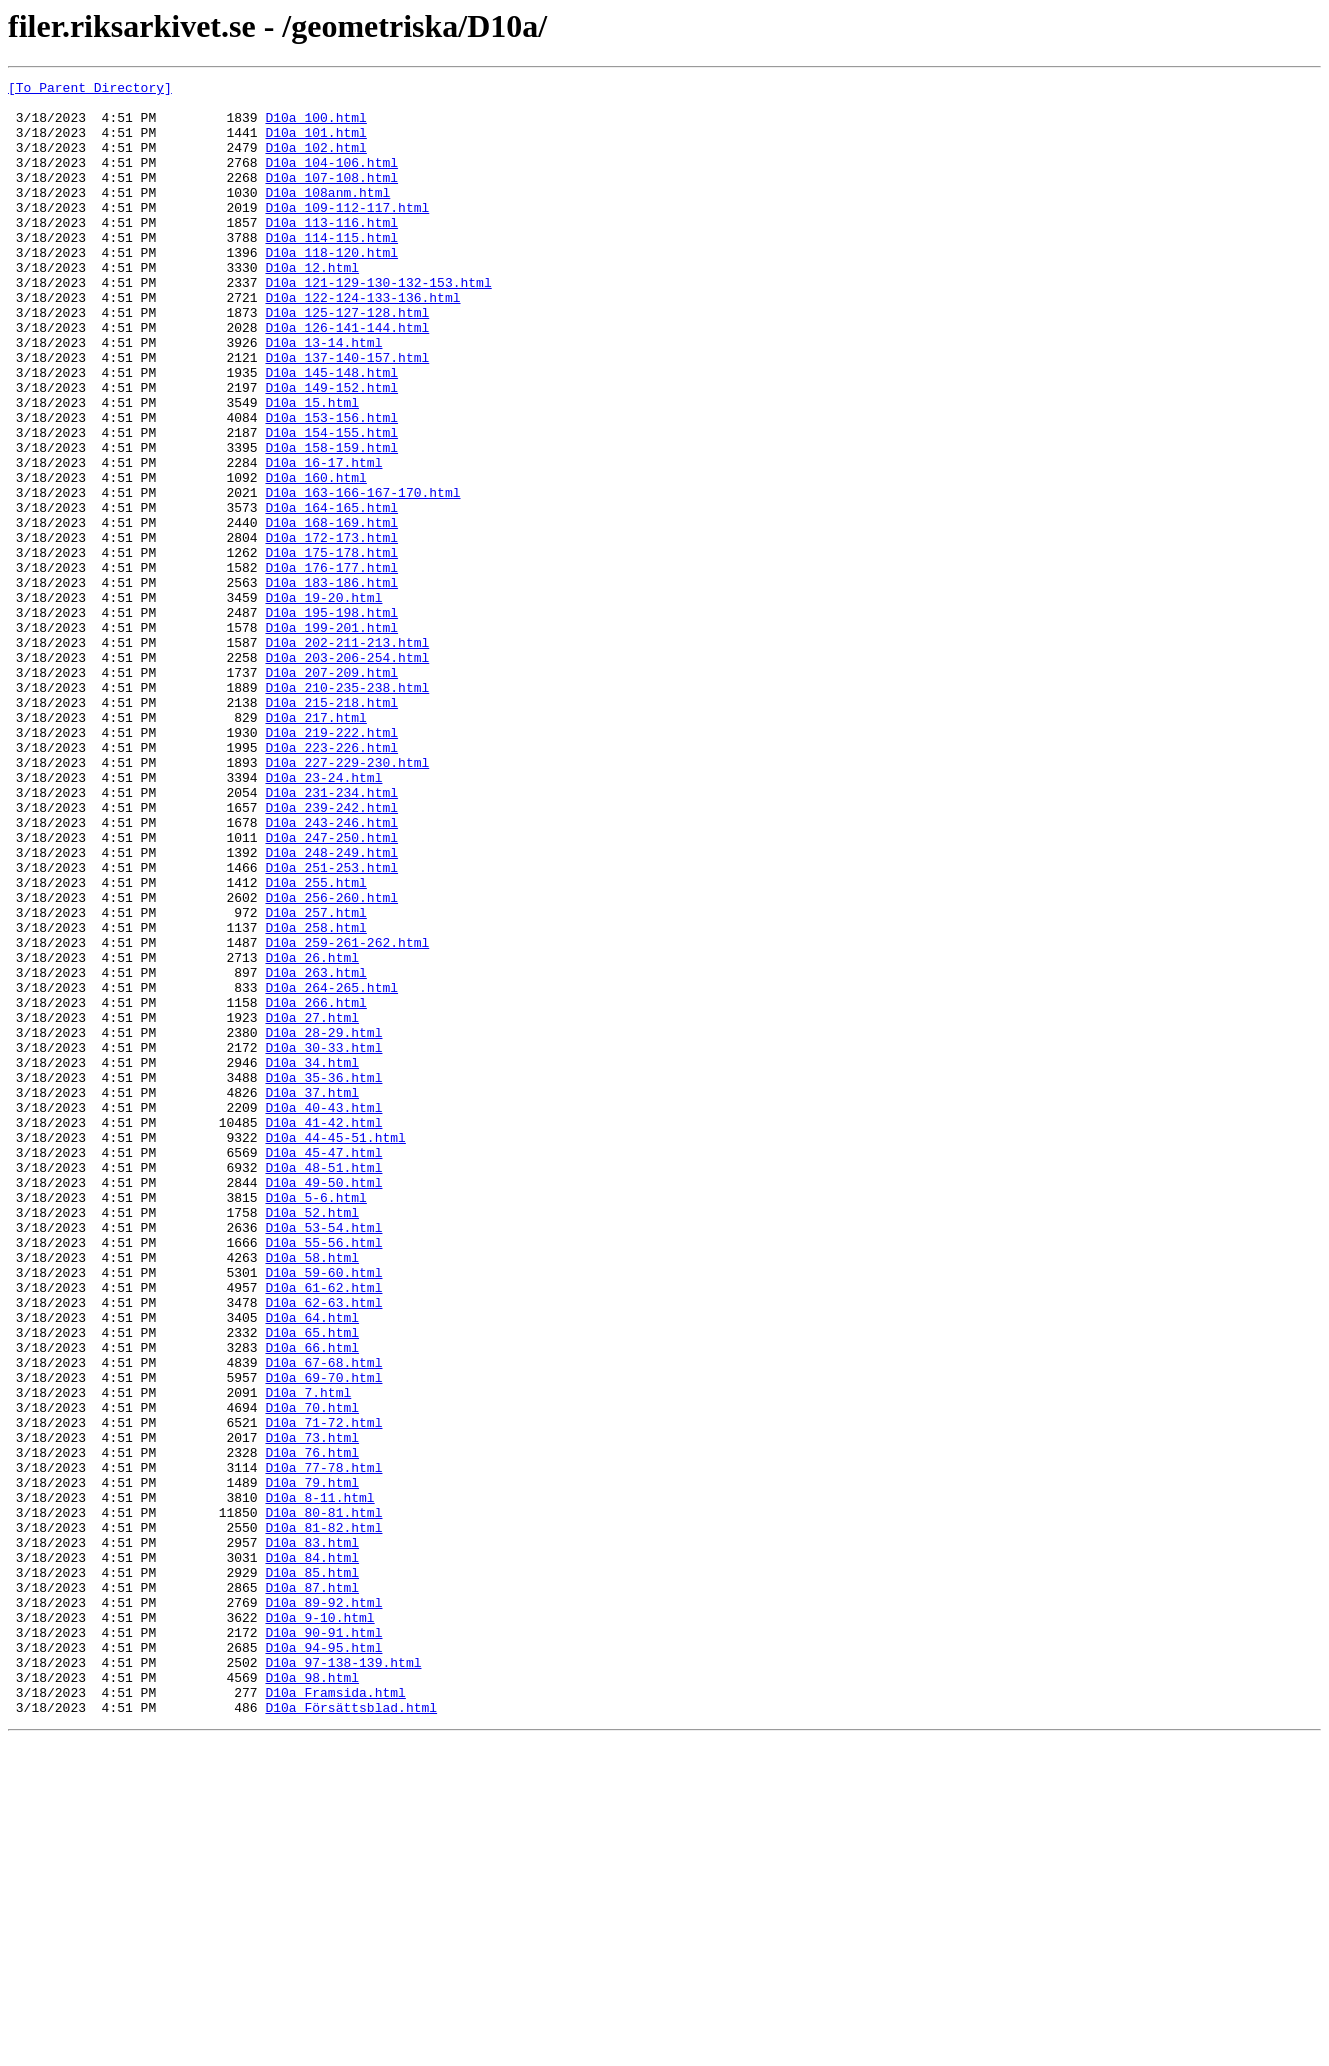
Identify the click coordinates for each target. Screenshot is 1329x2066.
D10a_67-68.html (323, 1620)
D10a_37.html (312, 1296)
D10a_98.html (312, 1998)
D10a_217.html (315, 846)
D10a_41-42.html (323, 1332)
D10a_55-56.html (323, 1476)
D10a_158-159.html (331, 522)
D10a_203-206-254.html (347, 774)
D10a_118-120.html (331, 288)
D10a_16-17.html (323, 540)
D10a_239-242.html (331, 954)
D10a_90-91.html (323, 1944)
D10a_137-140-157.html (347, 414)
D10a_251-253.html (331, 1026)
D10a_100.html (315, 126)
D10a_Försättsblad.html (351, 2034)
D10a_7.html (308, 1656)
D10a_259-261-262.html (347, 1116)
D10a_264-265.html (331, 1170)
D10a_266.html (315, 1188)
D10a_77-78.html (323, 1746)
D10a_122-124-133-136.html (362, 342)
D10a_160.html (315, 558)
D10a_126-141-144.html (347, 378)
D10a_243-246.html (331, 972)
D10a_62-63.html (323, 1548)
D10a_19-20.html (323, 702)
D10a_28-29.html (323, 1224)
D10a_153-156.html (331, 486)
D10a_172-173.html (331, 630)
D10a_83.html (312, 1836)
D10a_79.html (312, 1764)
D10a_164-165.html (331, 594)
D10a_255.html (315, 1044)
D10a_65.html (312, 1584)
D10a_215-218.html (331, 828)
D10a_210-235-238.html (347, 810)
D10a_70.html (312, 1674)
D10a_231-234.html (331, 936)
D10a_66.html (312, 1602)
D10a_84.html (312, 1854)
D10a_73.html (312, 1710)
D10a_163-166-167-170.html (362, 576)
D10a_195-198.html (331, 720)
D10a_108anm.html (327, 216)
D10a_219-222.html (331, 864)
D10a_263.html (315, 1152)
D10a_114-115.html (331, 270)
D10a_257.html (315, 1080)
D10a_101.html (315, 144)
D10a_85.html (312, 1872)
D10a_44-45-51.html (335, 1350)
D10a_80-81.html (323, 1800)
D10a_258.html (315, 1098)
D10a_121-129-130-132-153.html (378, 324)
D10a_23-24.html (323, 918)
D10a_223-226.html (331, 882)
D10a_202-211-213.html (347, 756)
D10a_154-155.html (331, 504)
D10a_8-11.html (319, 1782)
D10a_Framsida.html (335, 2016)
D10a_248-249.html (331, 1008)
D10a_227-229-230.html (347, 900)
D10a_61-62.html (323, 1530)
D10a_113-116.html (331, 252)
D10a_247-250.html (331, 990)
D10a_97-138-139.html (343, 1980)
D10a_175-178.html (331, 648)
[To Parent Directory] (90, 90)
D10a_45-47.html (323, 1368)
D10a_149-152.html (331, 450)
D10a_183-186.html (331, 684)
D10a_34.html (312, 1260)
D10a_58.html (312, 1494)
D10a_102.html (315, 162)
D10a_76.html (312, 1728)
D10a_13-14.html (323, 396)
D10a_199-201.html (331, 738)
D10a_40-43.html (323, 1314)
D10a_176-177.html (331, 666)
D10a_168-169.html (331, 612)
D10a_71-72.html (323, 1692)
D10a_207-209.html (331, 792)
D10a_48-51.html (323, 1386)
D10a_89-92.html (323, 1908)
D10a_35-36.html (323, 1278)
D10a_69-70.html (323, 1638)
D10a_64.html (312, 1566)
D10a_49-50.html (323, 1404)
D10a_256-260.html (331, 1062)
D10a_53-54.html (323, 1458)
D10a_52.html (312, 1440)
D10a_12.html (312, 306)
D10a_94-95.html (323, 1962)
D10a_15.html (312, 468)
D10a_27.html (312, 1206)
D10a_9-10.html (319, 1926)
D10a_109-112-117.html (347, 234)
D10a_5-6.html (315, 1422)
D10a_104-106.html (331, 180)
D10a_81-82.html (323, 1818)
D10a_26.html (312, 1134)
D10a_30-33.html (323, 1242)
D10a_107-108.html (331, 198)
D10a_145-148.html (331, 432)
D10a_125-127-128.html (347, 360)
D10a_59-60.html (323, 1512)
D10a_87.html (312, 1890)
